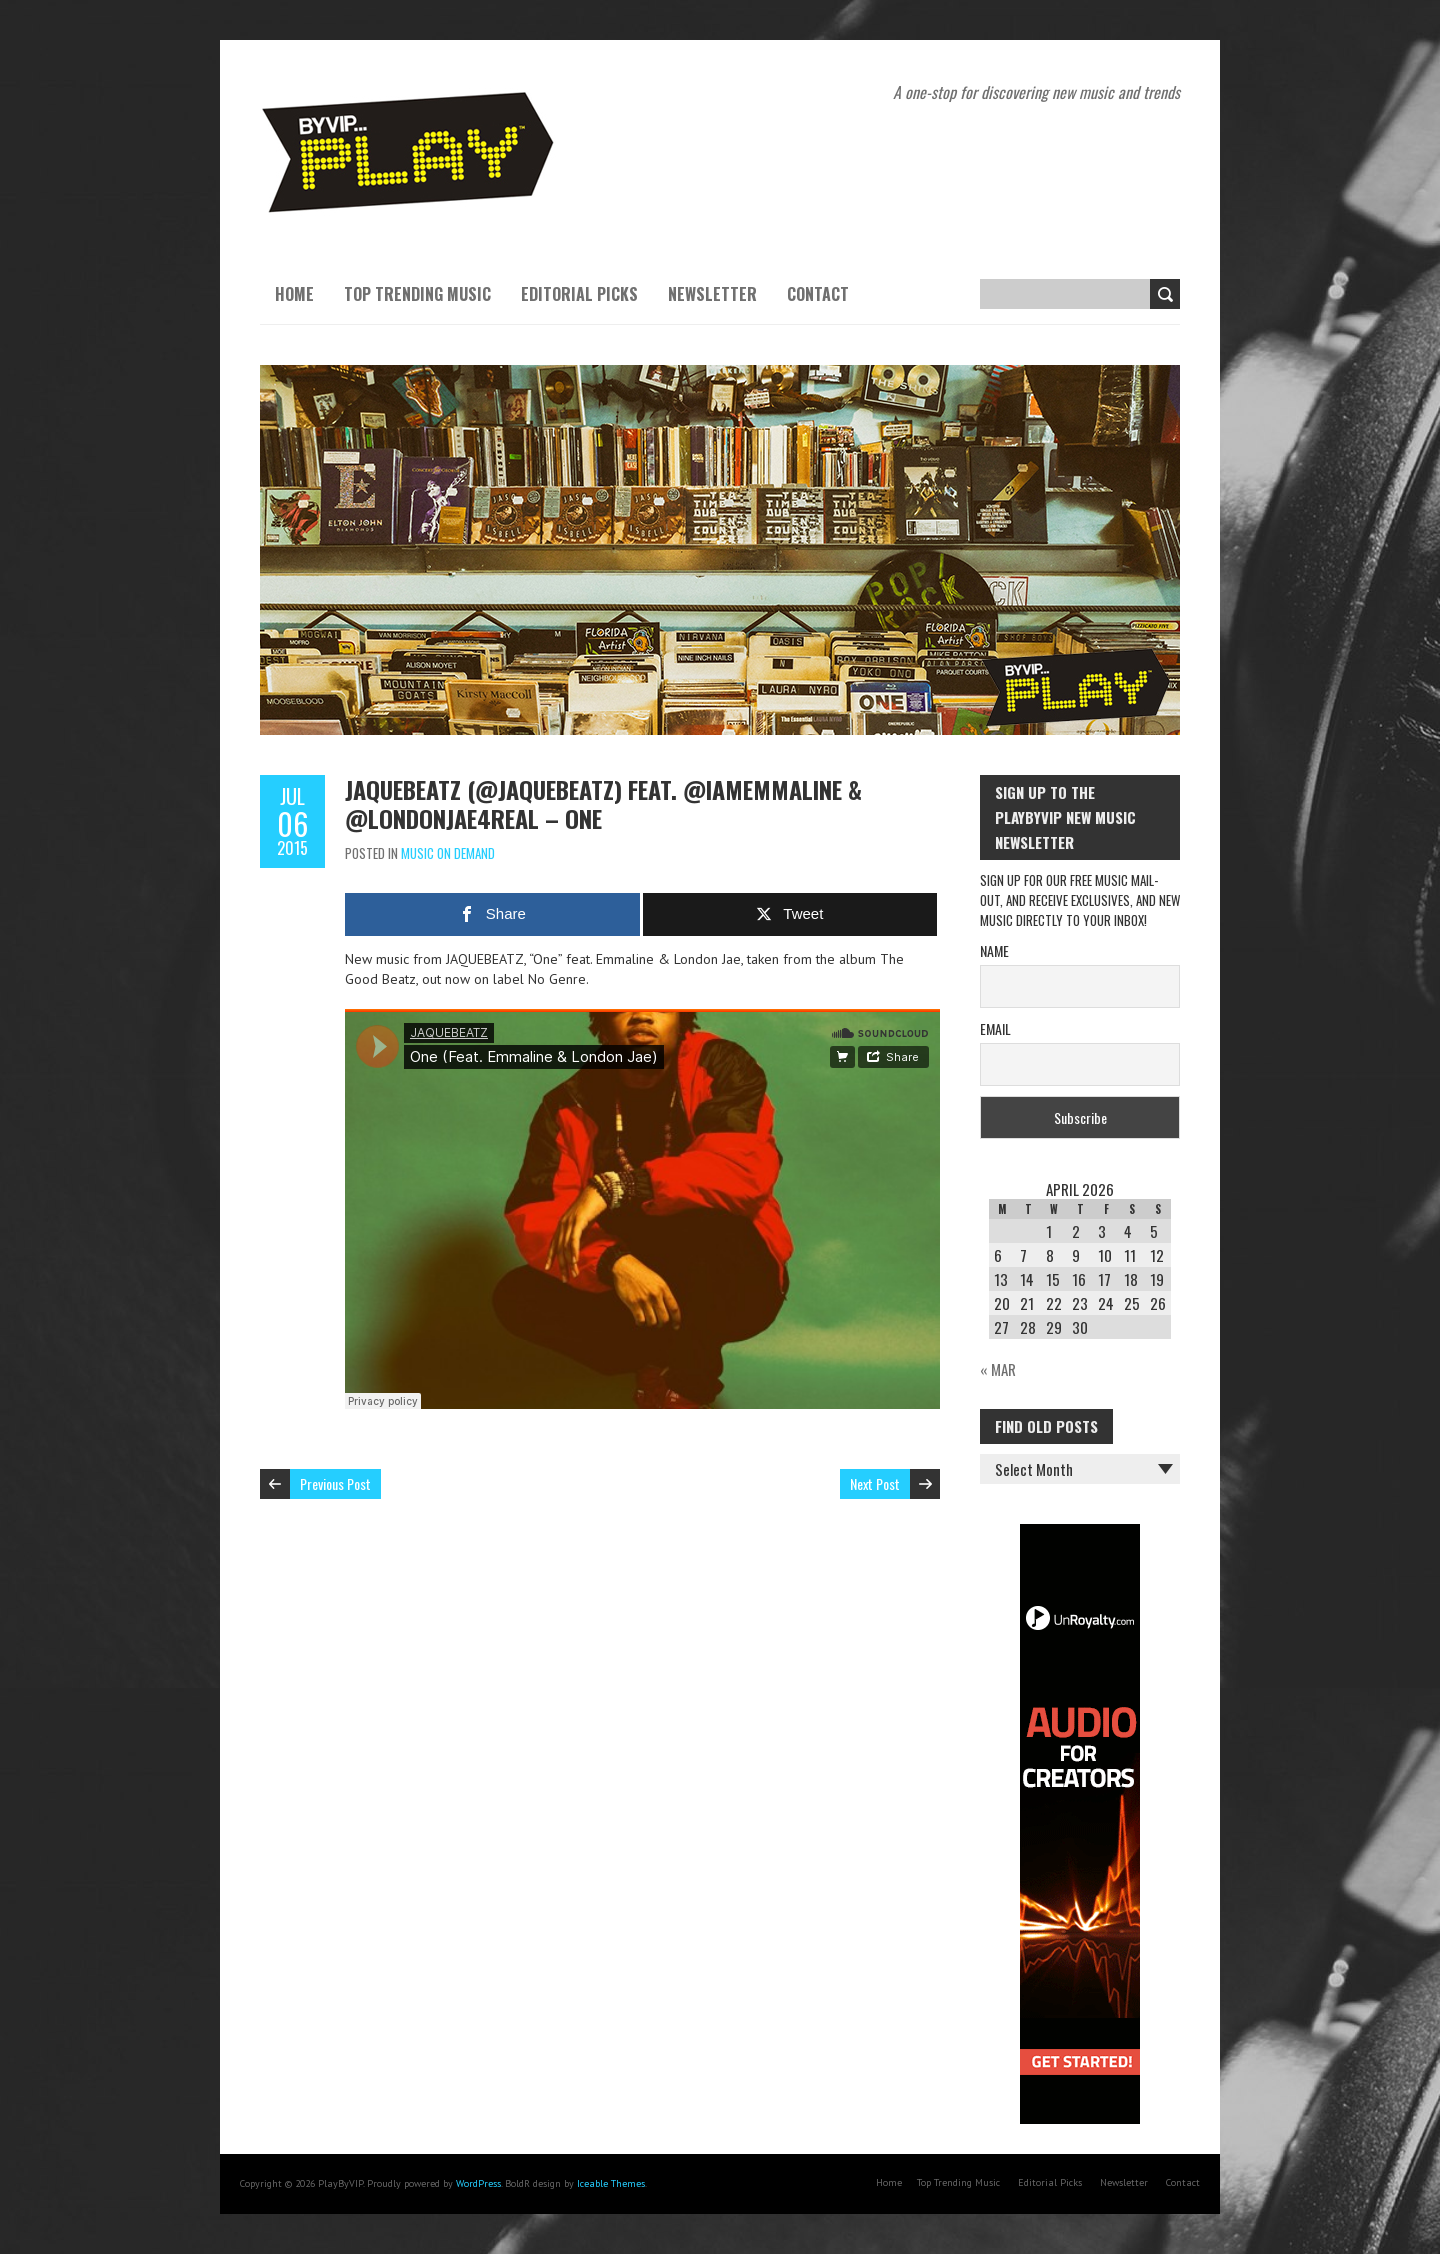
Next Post (875, 1483)
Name (994, 950)
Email (995, 1028)
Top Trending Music (417, 294)
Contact (818, 294)
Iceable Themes (611, 2183)
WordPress (478, 2183)
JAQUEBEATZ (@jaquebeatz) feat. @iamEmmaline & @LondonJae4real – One (603, 803)
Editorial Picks (579, 294)
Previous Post (335, 1483)
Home (294, 294)
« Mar (998, 1369)
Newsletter (712, 294)
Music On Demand (448, 853)
